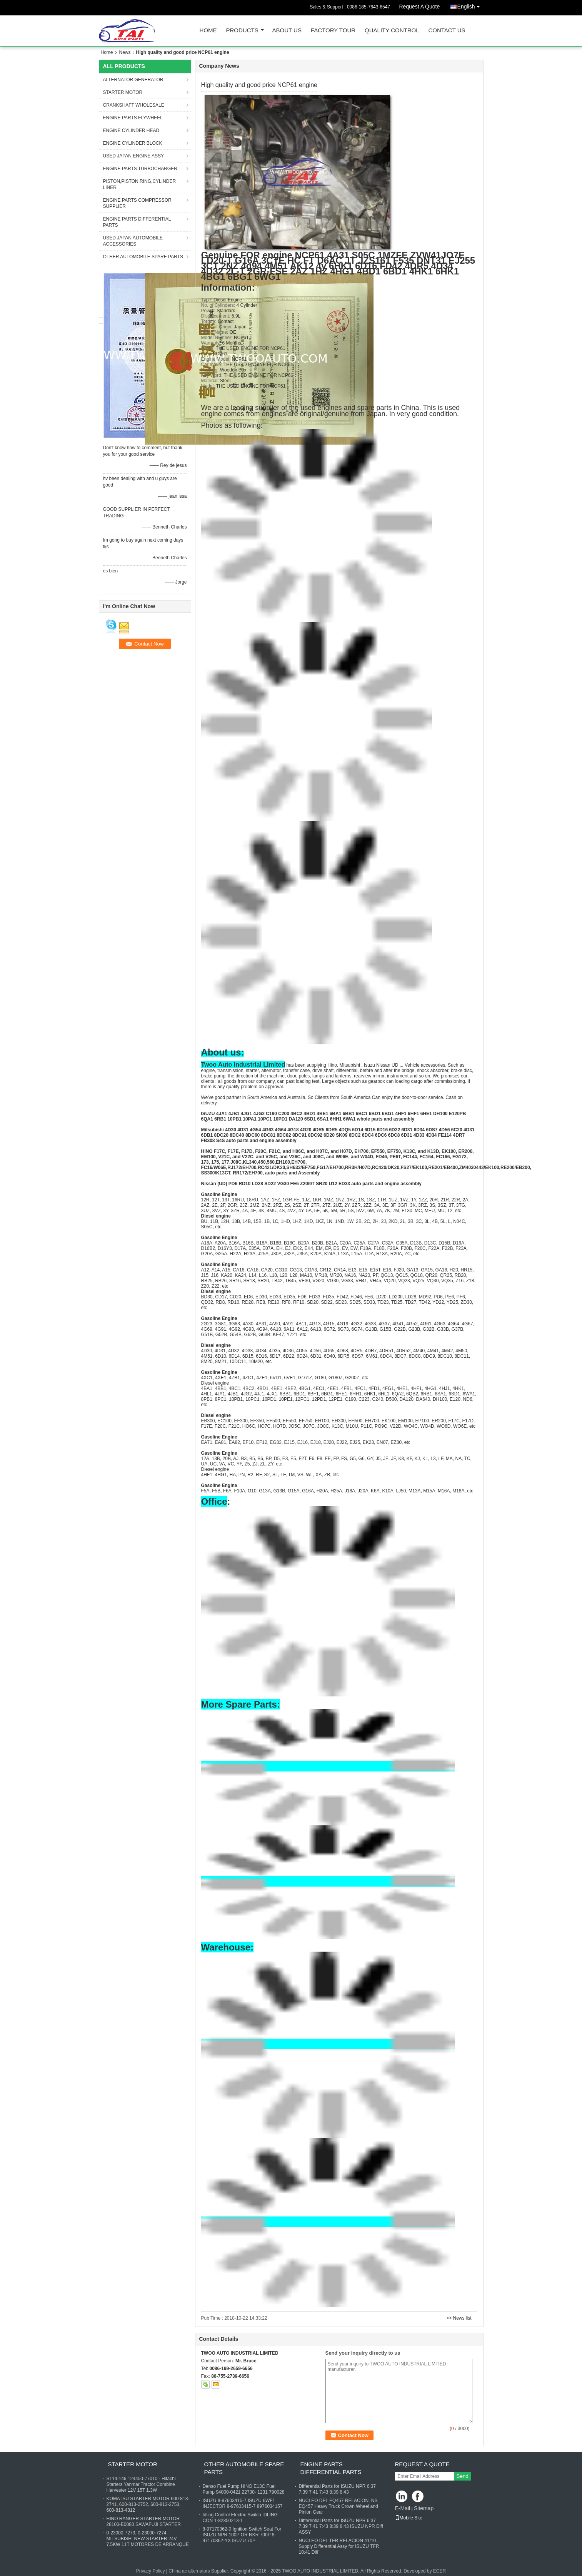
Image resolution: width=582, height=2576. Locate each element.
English (470, 5)
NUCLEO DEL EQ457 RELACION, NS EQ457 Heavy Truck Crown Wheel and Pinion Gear (338, 2506)
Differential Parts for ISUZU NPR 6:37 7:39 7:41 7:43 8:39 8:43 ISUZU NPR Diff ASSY (341, 2526)
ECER (439, 2571)
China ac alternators (189, 2571)
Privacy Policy (150, 2571)
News (125, 52)
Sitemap (424, 2508)
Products (242, 30)
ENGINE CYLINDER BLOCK (132, 143)
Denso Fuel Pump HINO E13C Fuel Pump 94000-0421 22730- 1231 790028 (244, 2489)
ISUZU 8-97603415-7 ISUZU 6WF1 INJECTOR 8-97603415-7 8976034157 (243, 2503)
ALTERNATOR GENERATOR (133, 79)
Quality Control (392, 30)
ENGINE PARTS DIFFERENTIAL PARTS (137, 222)
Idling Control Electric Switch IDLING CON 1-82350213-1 (240, 2517)
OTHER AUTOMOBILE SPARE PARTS (143, 256)
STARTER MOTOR (123, 92)
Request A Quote (419, 6)
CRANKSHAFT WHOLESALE (133, 105)
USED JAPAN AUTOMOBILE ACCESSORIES (133, 241)
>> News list (458, 2318)
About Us (287, 30)
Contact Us (446, 30)
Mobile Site (408, 2518)
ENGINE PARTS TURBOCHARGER (140, 168)
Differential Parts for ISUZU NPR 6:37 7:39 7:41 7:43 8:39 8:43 (337, 2489)
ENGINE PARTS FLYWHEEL (133, 117)
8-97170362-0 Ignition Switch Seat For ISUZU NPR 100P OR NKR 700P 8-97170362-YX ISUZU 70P (242, 2534)
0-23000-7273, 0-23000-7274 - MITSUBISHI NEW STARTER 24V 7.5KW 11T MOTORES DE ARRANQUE (148, 2538)
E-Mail (402, 2508)
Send (463, 2476)
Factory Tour (333, 30)
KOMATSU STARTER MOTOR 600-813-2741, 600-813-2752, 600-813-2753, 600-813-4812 (148, 2504)
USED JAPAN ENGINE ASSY (133, 156)
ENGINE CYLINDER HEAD (131, 130)
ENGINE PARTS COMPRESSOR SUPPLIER (137, 203)
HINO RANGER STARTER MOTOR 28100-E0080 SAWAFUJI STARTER (144, 2521)
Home (208, 30)
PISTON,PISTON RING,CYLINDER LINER (139, 184)
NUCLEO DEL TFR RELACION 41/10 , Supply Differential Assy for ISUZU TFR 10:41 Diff (339, 2546)
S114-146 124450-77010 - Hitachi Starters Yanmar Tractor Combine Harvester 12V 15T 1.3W (141, 2484)
